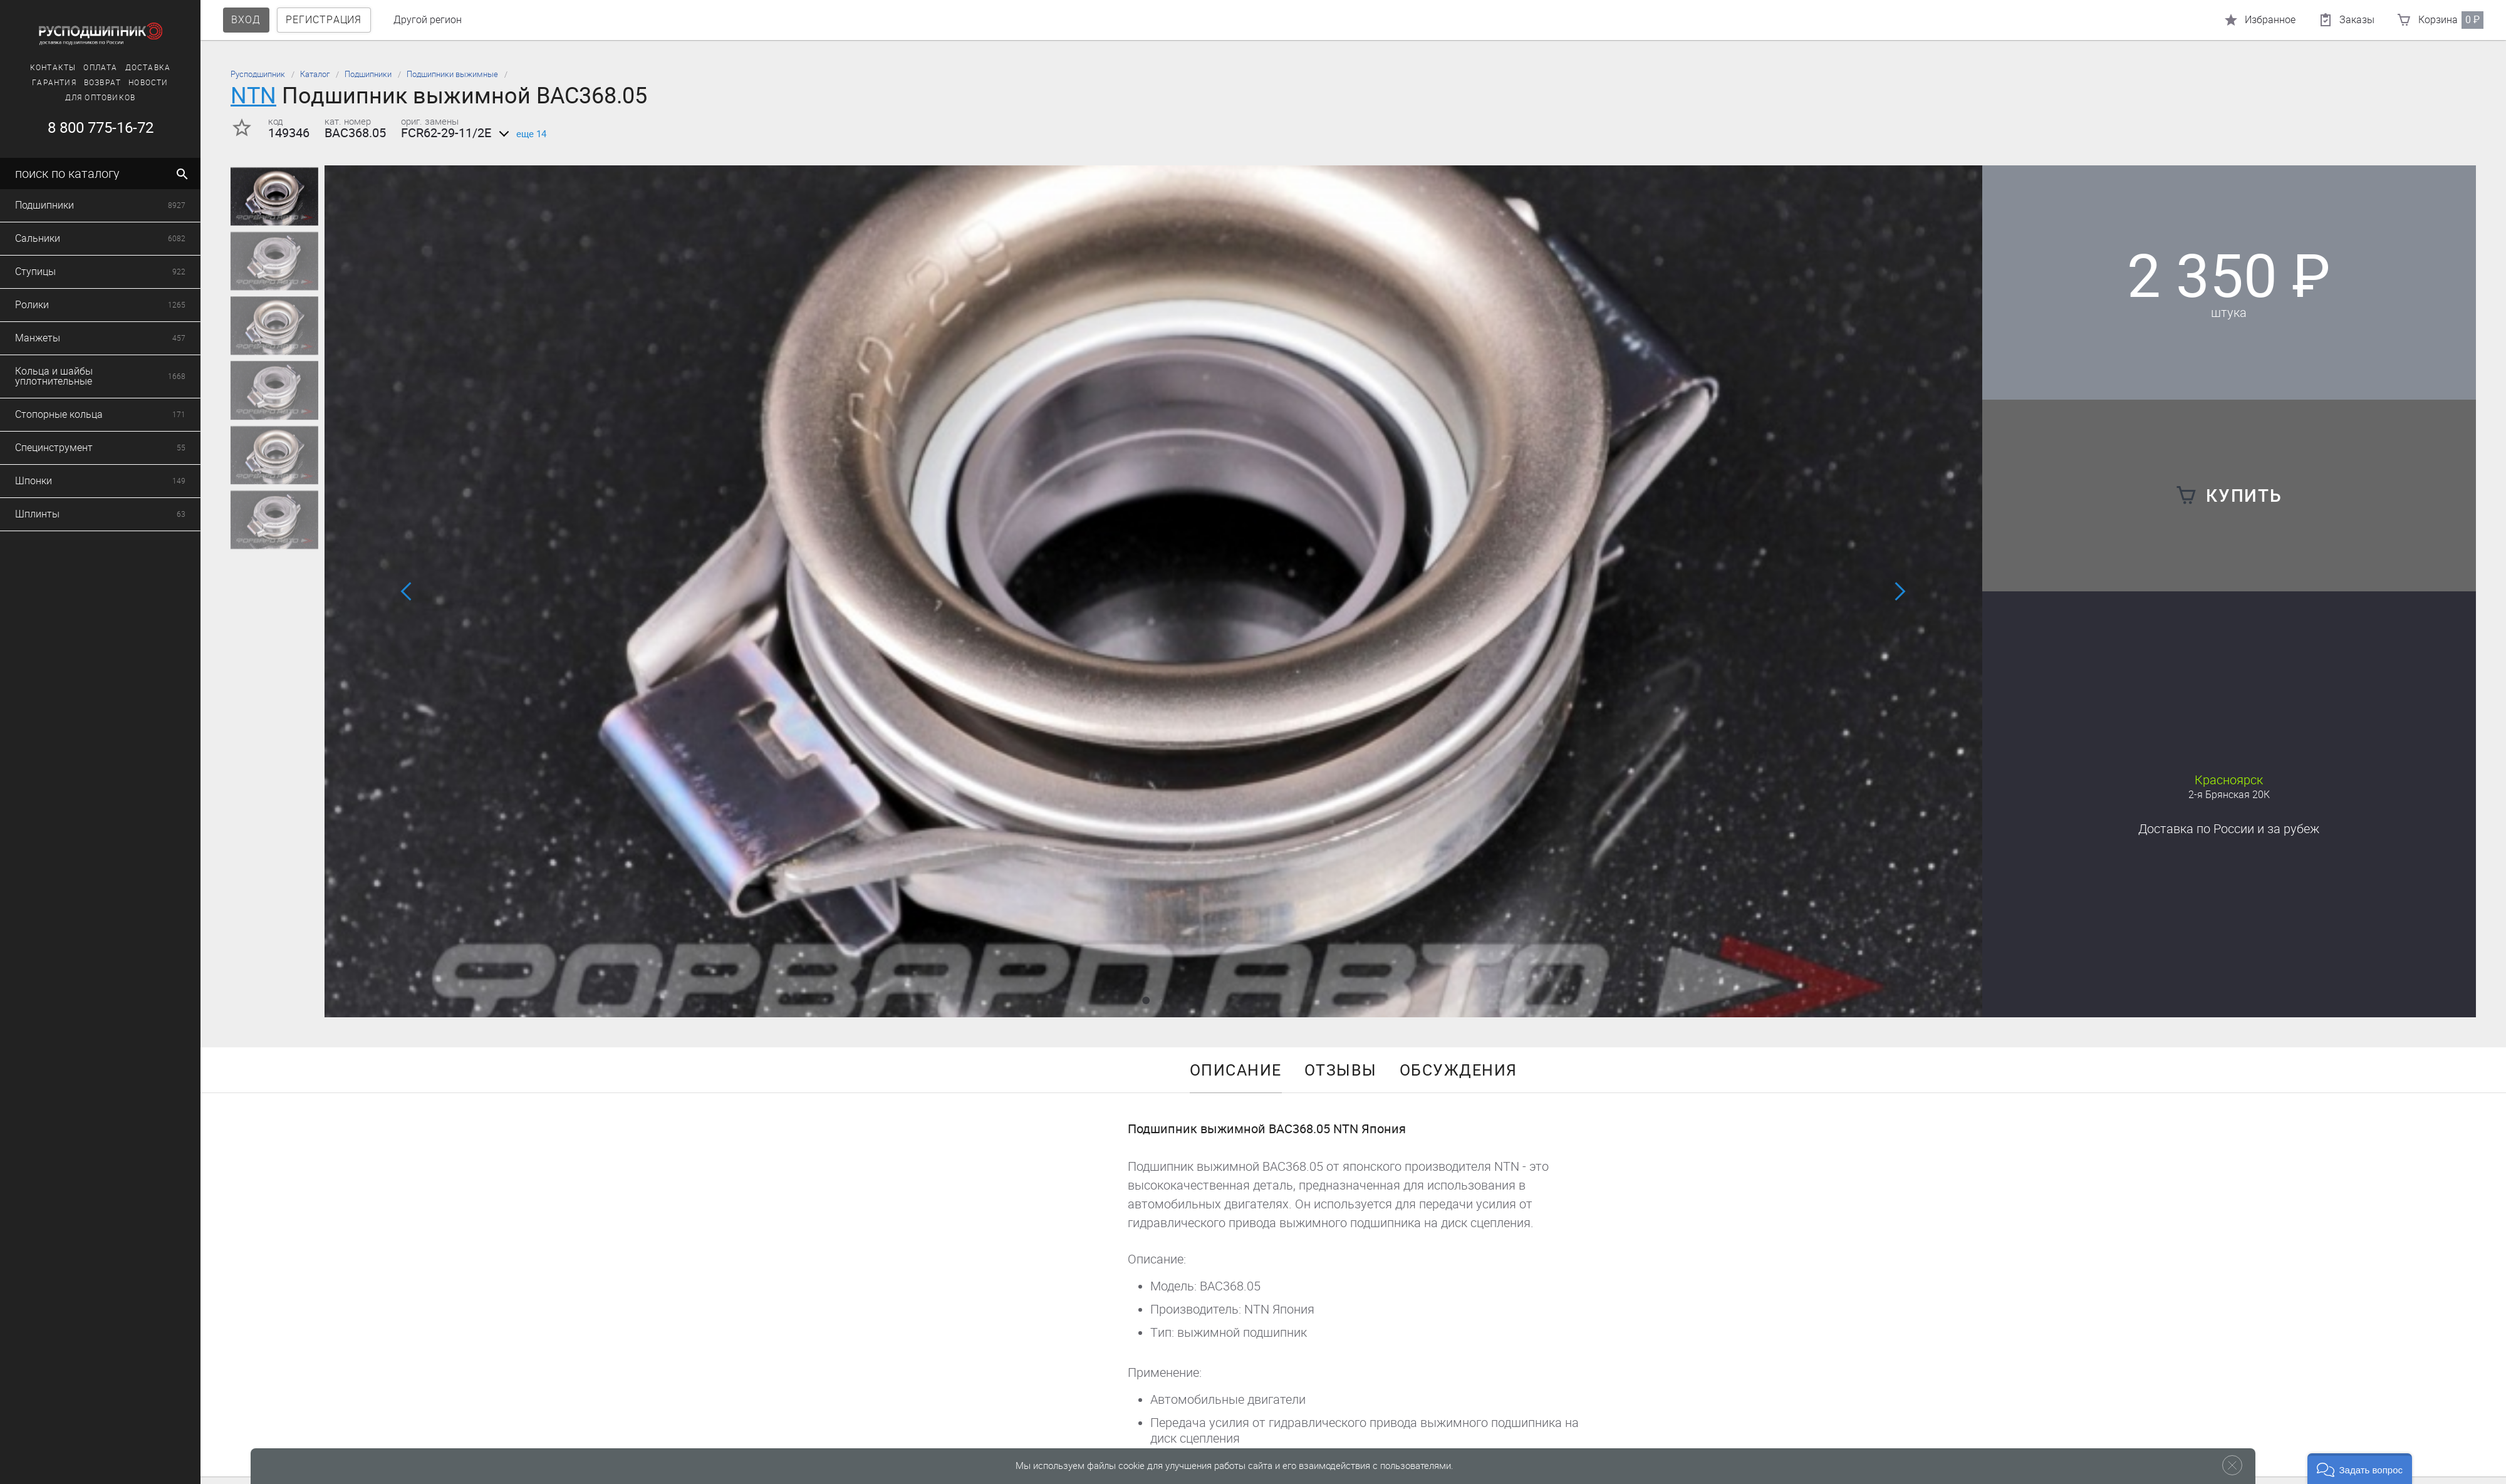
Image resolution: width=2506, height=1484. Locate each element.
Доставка (114, 67)
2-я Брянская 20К (2229, 795)
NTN (253, 95)
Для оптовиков (66, 97)
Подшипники (368, 74)
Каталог (315, 74)
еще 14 (520, 134)
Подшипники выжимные (452, 74)
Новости (115, 82)
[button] (1145, 1000)
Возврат (69, 82)
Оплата (67, 67)
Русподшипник (258, 74)
